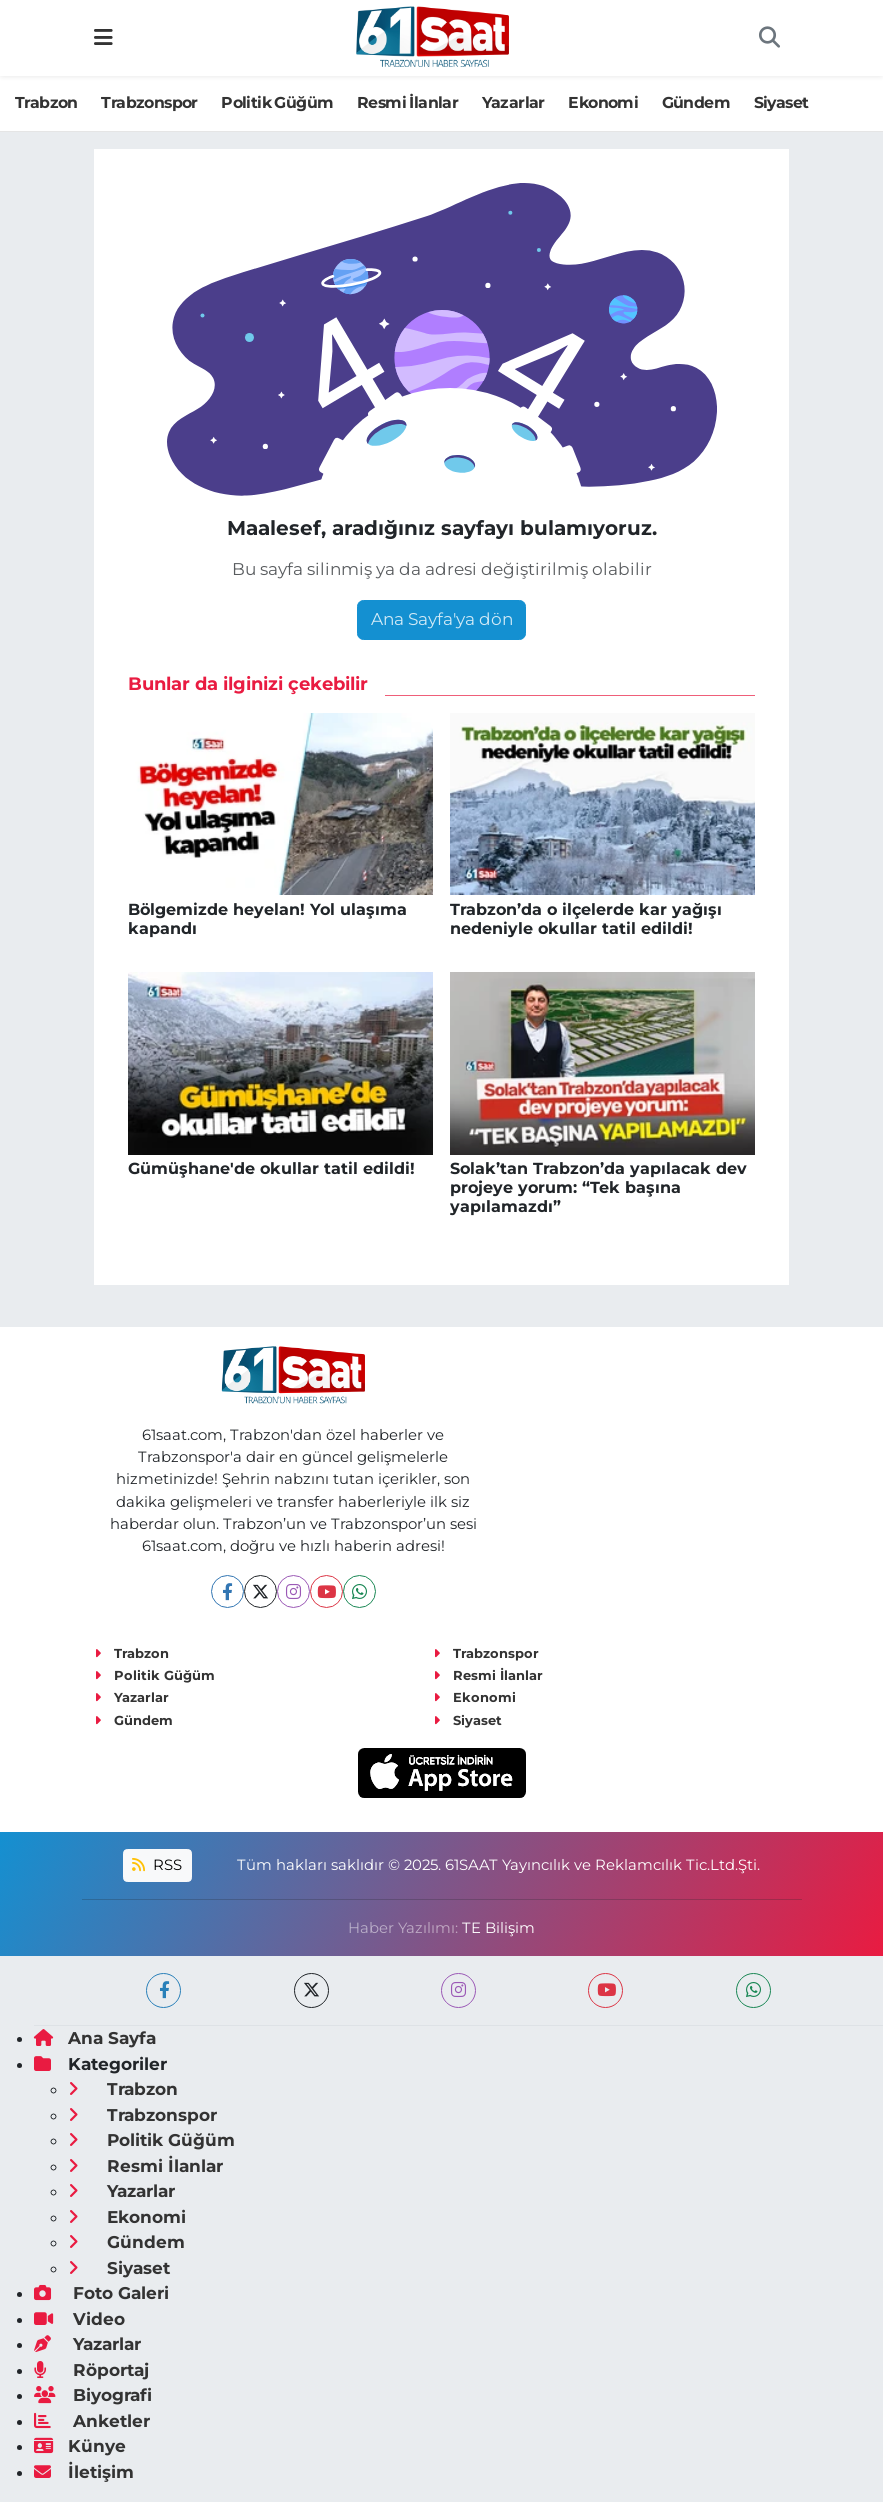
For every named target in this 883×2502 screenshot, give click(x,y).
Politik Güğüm (277, 102)
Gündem (696, 102)
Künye (80, 2446)
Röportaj (91, 2370)
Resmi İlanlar (407, 102)
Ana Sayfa (95, 2038)
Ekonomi (603, 102)
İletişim (84, 2472)
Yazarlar (513, 102)
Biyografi (93, 2395)
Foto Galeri (101, 2293)
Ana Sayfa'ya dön (442, 619)
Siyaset (781, 102)
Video (79, 2319)
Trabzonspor (149, 102)
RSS (157, 1865)
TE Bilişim (498, 1928)
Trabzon (46, 102)
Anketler (92, 2421)
